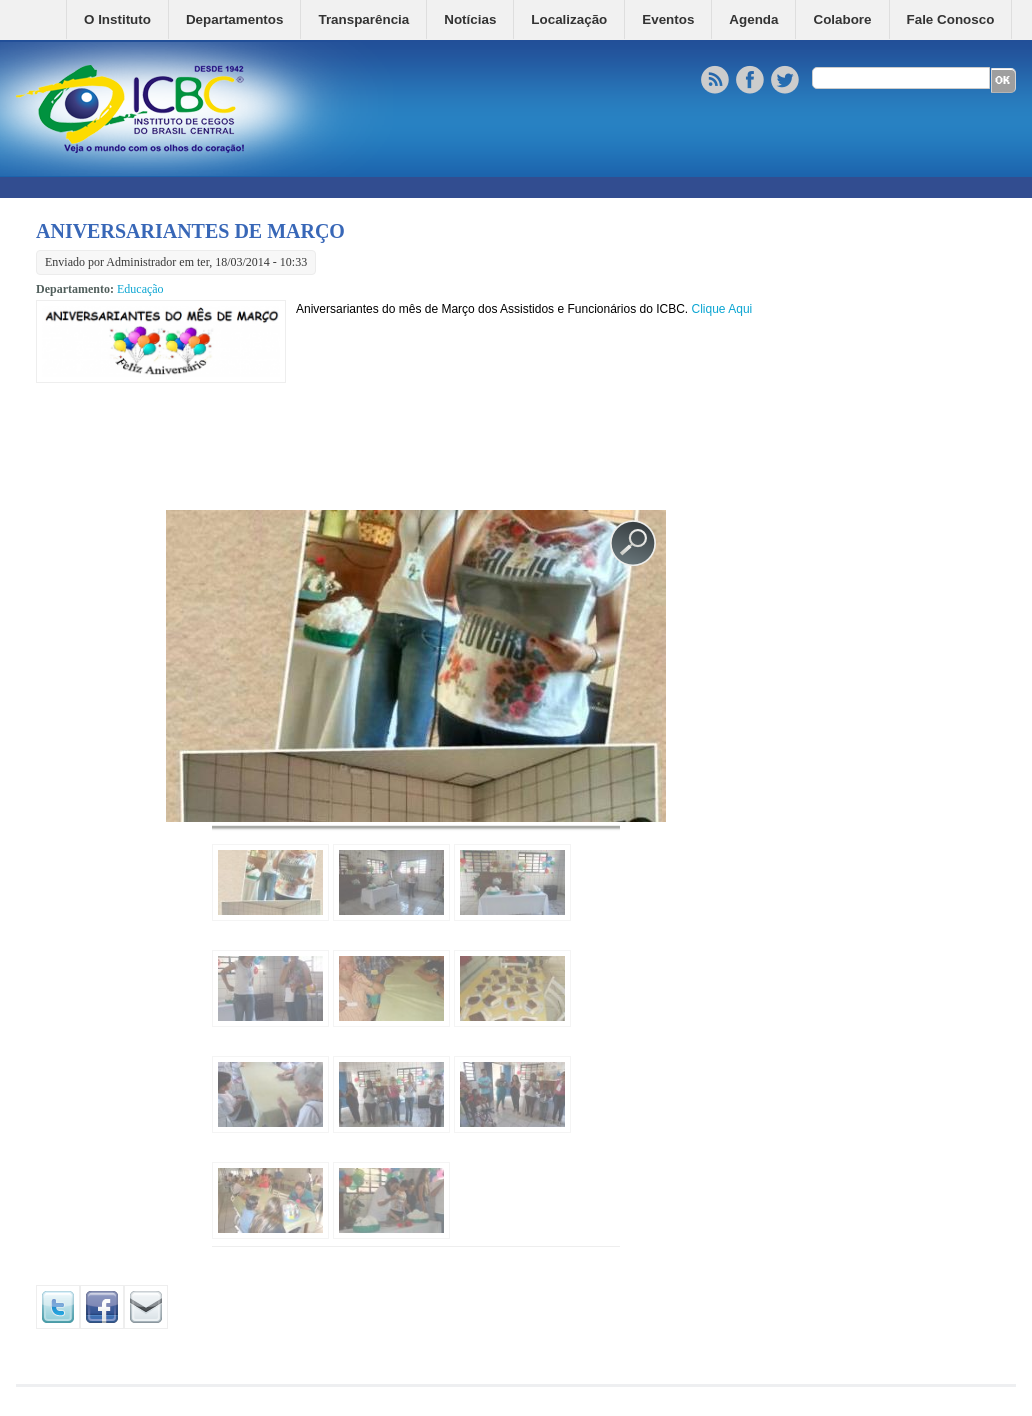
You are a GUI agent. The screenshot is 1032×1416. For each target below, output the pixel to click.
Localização (569, 19)
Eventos (668, 19)
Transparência (363, 19)
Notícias (470, 19)
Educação (140, 289)
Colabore (842, 19)
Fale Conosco (951, 19)
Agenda (753, 19)
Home (51, 19)
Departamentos (234, 19)
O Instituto (117, 19)
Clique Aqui (722, 309)
